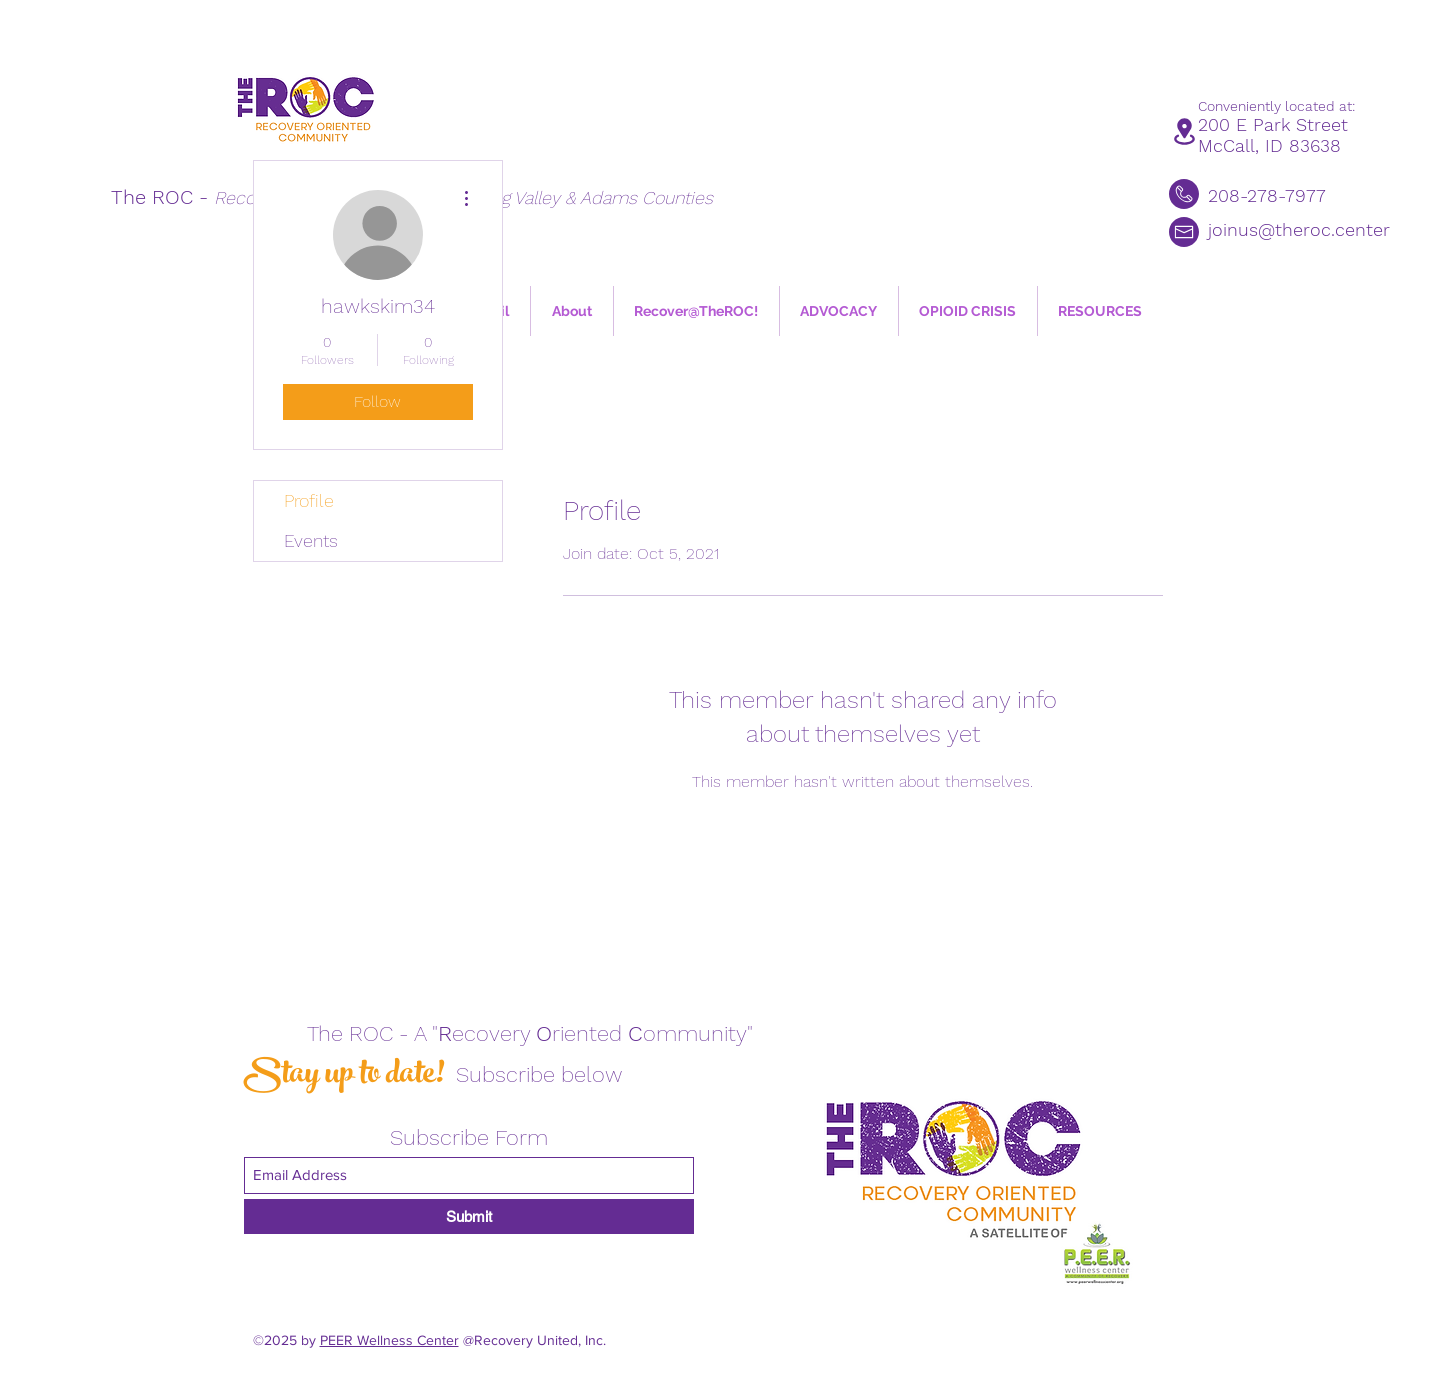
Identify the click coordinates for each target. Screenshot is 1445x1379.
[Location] (1184, 131)
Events (311, 540)
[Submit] (469, 1216)
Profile (309, 500)
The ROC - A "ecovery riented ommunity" (530, 1033)
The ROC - (162, 197)
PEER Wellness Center (389, 1340)
